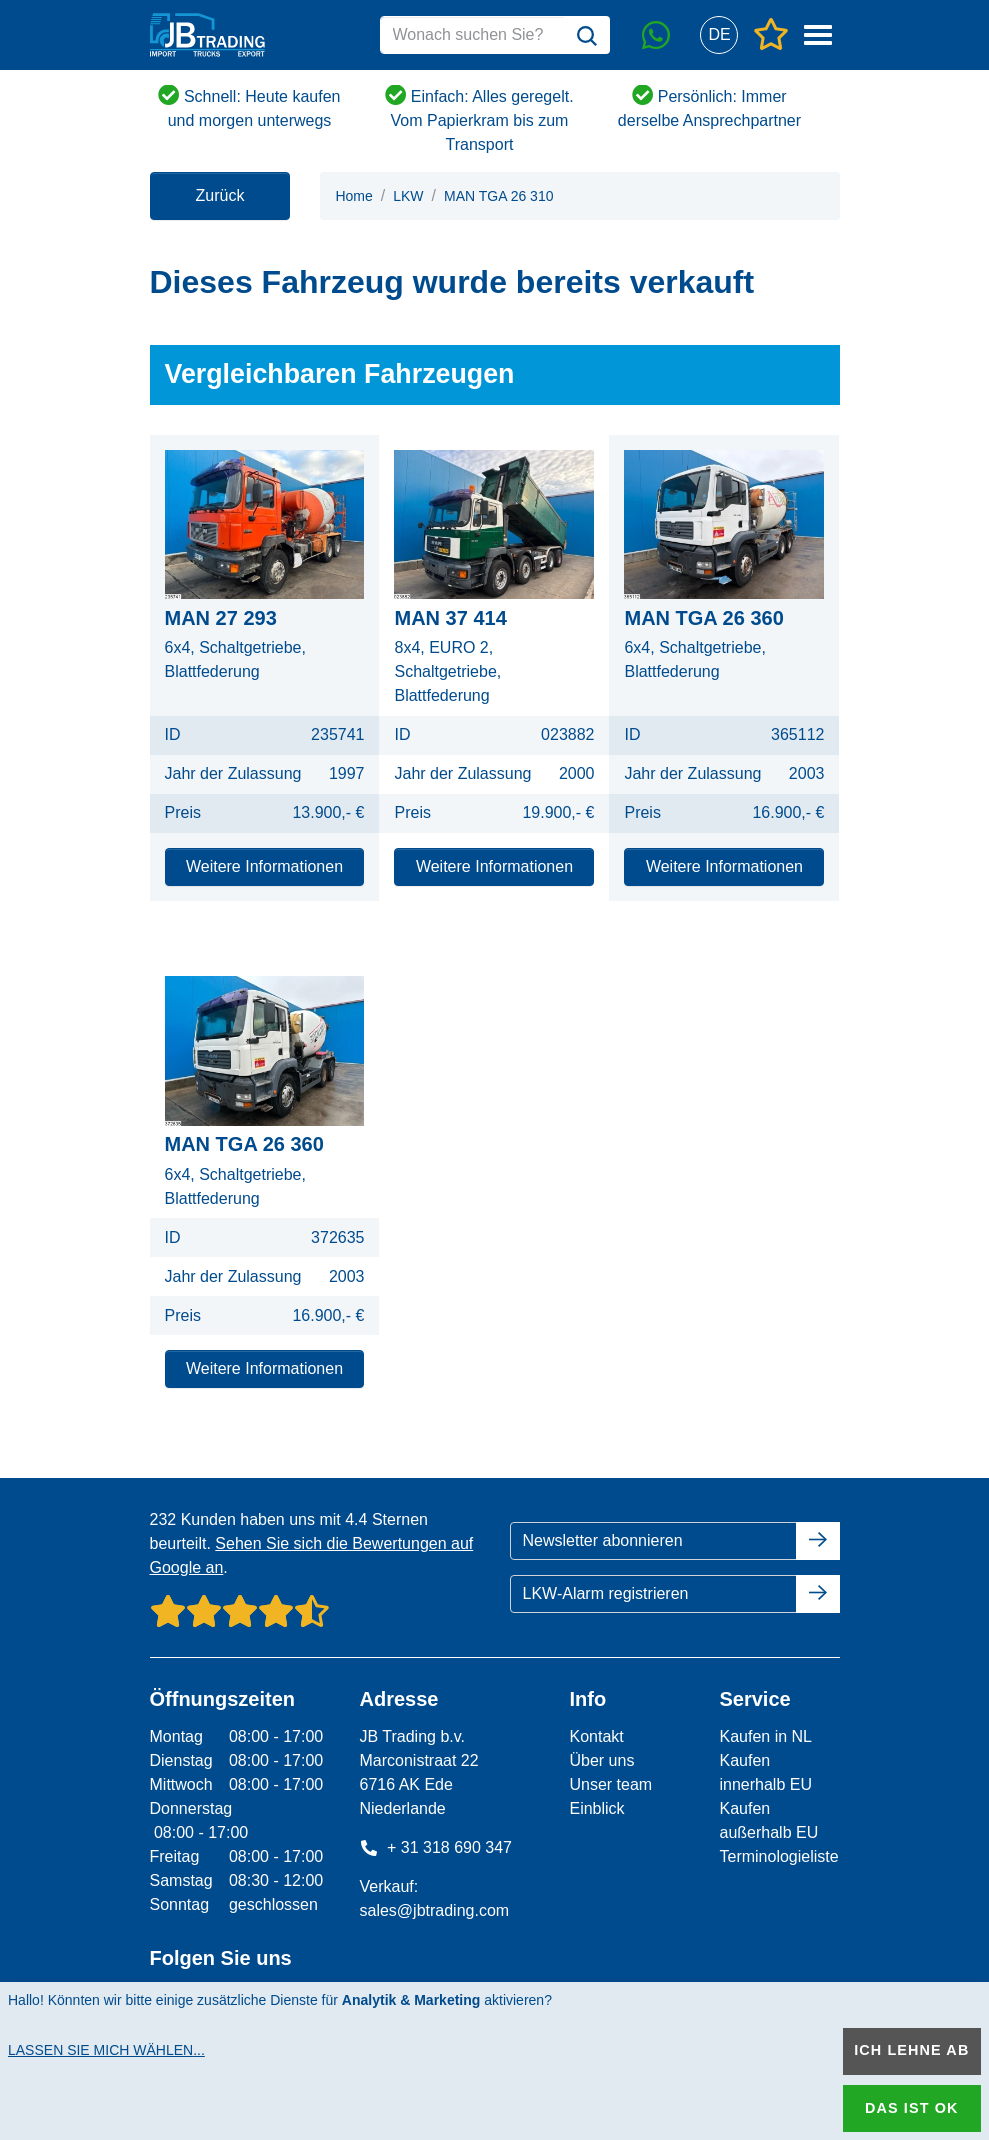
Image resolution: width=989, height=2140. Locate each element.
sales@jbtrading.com (434, 1910)
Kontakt (596, 1736)
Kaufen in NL (765, 1736)
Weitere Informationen (264, 866)
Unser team (610, 1784)
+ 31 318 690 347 (435, 1847)
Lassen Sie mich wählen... (106, 2050)
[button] (719, 35)
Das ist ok (912, 2108)
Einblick (596, 1808)
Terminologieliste (778, 1856)
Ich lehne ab (911, 2050)
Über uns (601, 1760)
